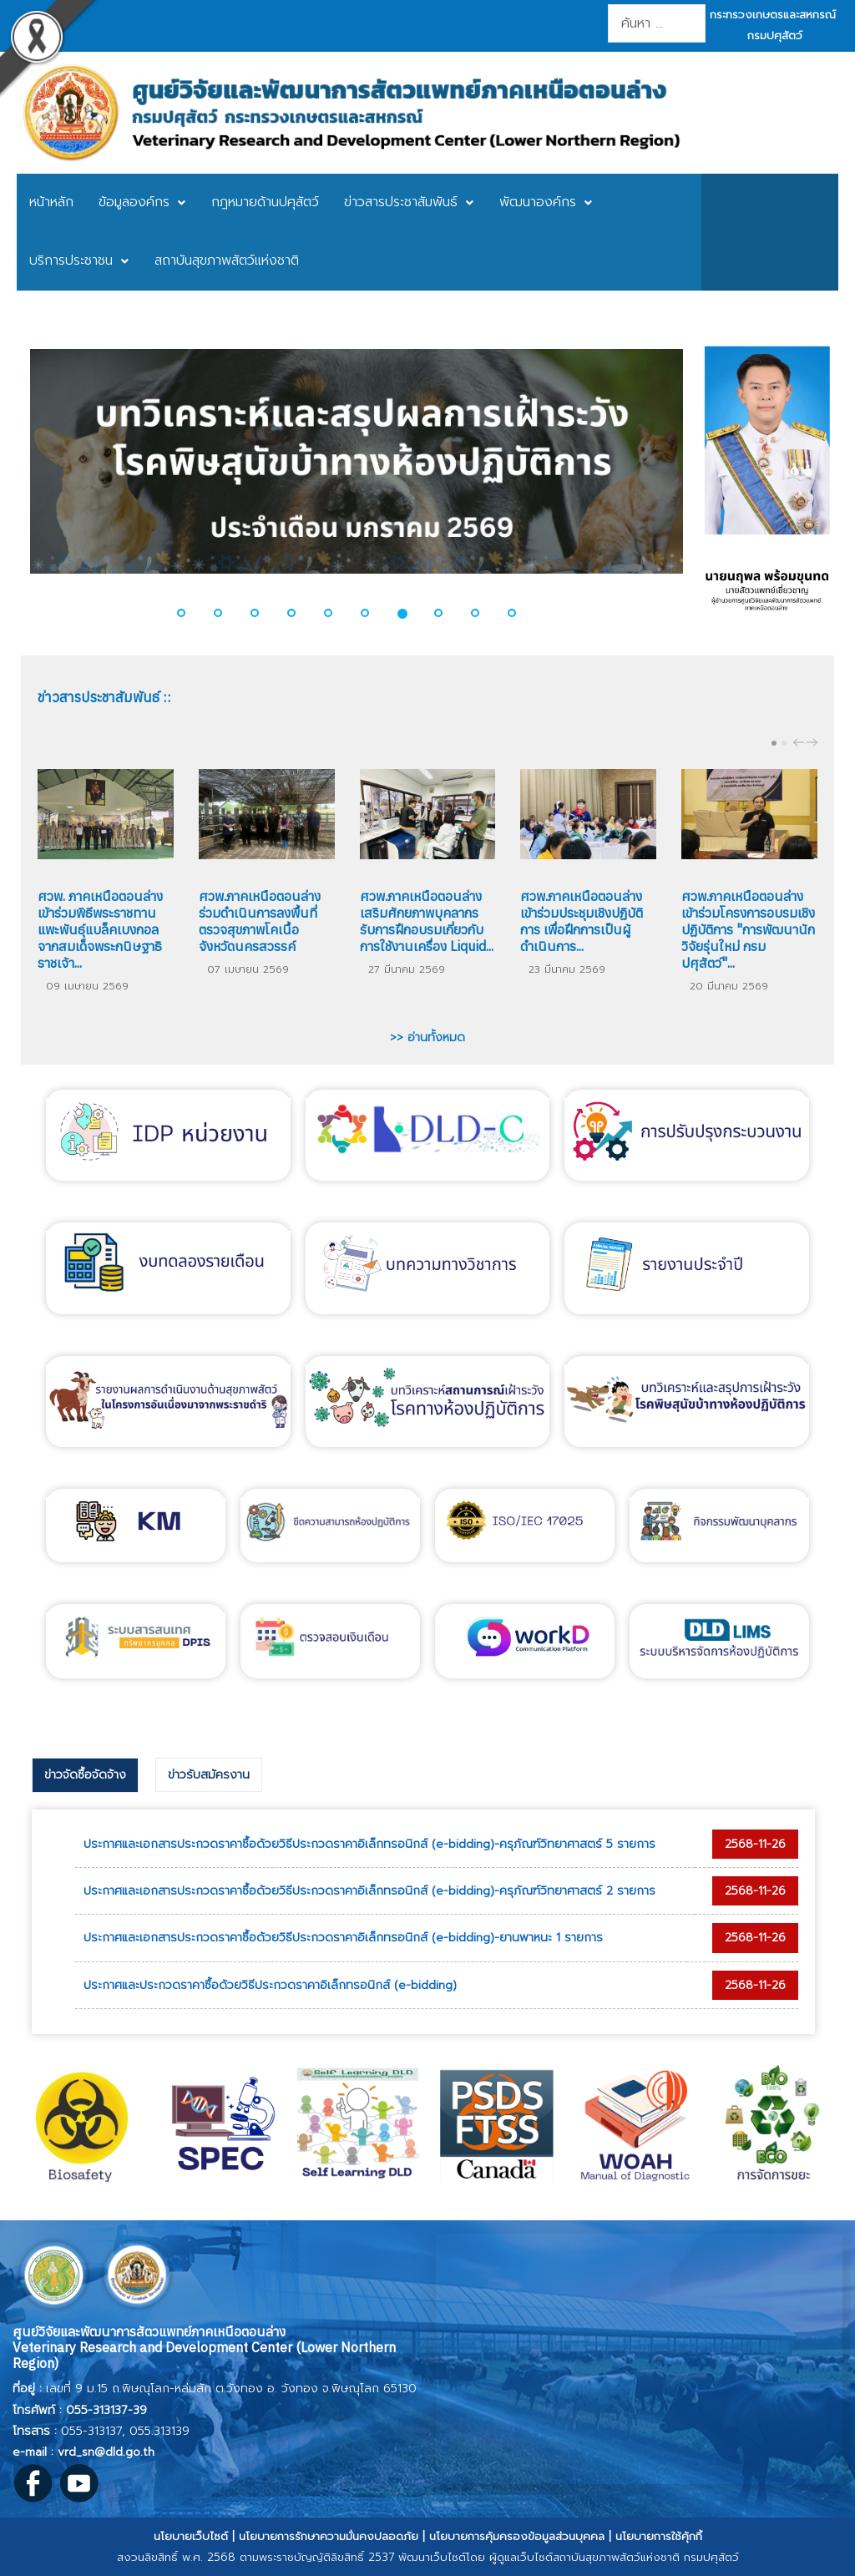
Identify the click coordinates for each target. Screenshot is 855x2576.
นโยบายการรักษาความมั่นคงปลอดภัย (328, 2536)
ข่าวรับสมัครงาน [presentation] (209, 1775)
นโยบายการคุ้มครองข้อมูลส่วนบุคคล (517, 2536)
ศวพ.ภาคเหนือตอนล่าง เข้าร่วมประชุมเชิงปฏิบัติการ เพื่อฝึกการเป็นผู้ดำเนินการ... (581, 921)
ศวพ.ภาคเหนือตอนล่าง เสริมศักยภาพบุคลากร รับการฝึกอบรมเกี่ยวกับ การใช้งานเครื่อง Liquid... (426, 921)
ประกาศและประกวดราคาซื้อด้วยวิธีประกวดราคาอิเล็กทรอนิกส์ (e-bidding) (270, 1985)
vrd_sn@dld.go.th (106, 2452)
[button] (191, 613)
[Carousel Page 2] (784, 743)
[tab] (85, 1775)
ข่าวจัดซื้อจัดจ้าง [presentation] (85, 1775)
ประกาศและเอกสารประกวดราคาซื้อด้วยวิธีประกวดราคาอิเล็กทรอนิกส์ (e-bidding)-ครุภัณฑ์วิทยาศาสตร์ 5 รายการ (369, 1844)
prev (800, 742)
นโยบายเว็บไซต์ (191, 2536)
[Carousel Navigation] (803, 741)
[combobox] (656, 23)
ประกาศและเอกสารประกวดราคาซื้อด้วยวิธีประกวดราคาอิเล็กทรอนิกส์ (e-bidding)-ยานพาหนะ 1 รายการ (343, 1937)
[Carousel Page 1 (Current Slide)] (774, 743)
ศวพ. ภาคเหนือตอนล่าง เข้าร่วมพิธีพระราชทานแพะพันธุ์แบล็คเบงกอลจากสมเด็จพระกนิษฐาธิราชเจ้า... (100, 929)
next (814, 742)
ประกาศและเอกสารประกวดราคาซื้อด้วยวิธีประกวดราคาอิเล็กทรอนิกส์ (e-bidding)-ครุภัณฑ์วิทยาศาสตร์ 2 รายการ (369, 1891)
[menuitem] (51, 203)
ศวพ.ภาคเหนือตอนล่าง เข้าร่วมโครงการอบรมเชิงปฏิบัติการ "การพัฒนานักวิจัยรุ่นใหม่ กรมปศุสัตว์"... (748, 929)
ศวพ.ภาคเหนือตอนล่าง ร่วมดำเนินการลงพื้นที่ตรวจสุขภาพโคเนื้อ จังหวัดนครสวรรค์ (260, 921)
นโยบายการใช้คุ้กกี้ (658, 2536)
